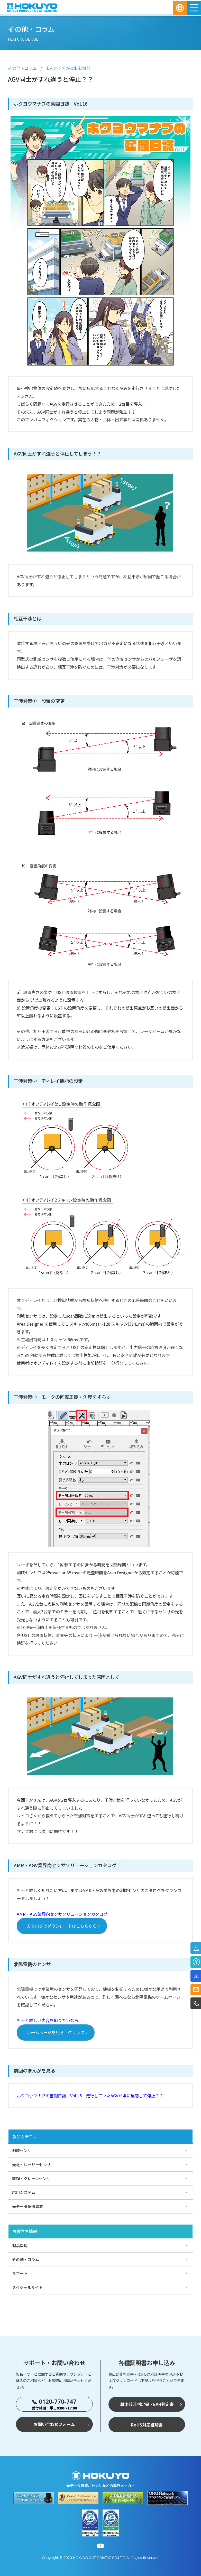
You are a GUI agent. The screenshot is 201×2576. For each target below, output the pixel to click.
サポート (20, 2273)
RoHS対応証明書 (147, 2425)
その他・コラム (25, 2259)
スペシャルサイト (27, 2287)
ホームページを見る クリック (55, 2032)
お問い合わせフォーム (54, 2424)
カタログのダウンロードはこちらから (62, 1926)
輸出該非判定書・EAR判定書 (146, 2404)
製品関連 (20, 2245)
